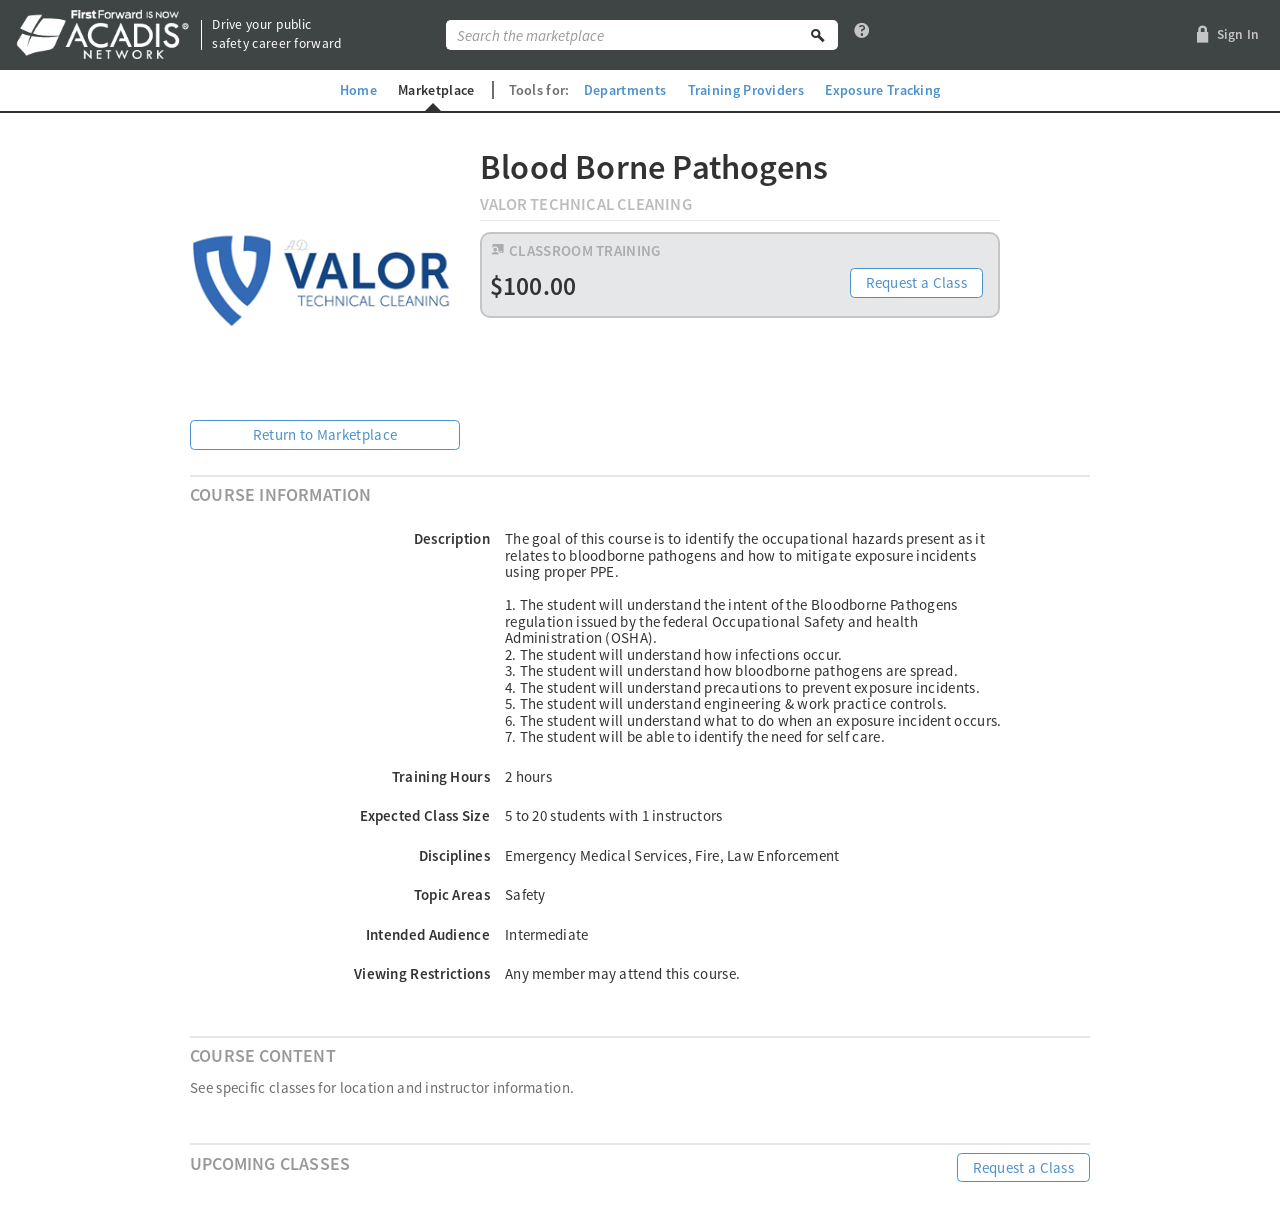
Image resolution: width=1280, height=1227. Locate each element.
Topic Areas (452, 894)
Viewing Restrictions (422, 973)
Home (356, 90)
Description (452, 538)
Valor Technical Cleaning (586, 204)
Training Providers (746, 90)
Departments (625, 90)
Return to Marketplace (325, 434)
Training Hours (441, 776)
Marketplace (436, 90)
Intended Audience (428, 934)
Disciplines (454, 855)
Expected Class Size (425, 815)
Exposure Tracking (884, 90)
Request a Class (917, 283)
